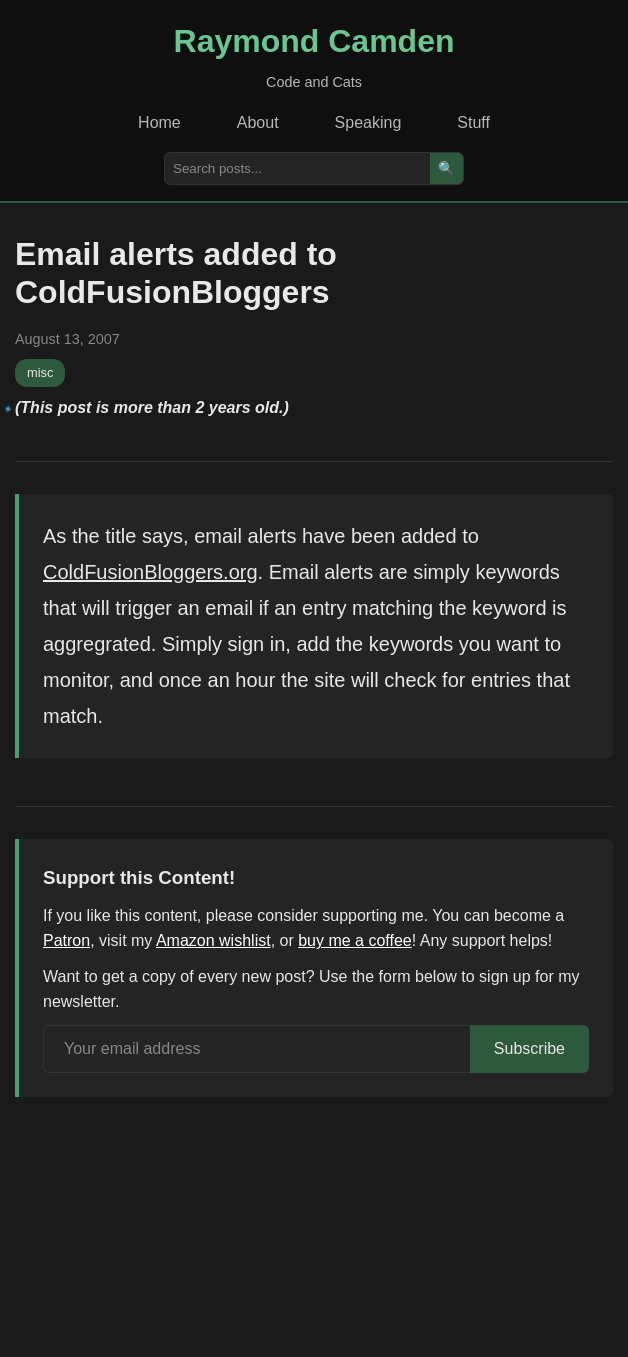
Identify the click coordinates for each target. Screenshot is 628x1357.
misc (40, 372)
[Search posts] (297, 168)
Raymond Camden (314, 41)
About (258, 122)
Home (159, 122)
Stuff (473, 122)
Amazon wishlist (213, 940)
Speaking (368, 122)
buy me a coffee (355, 940)
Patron (66, 940)
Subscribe (529, 1048)
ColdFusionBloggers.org (150, 572)
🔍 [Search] (446, 168)
